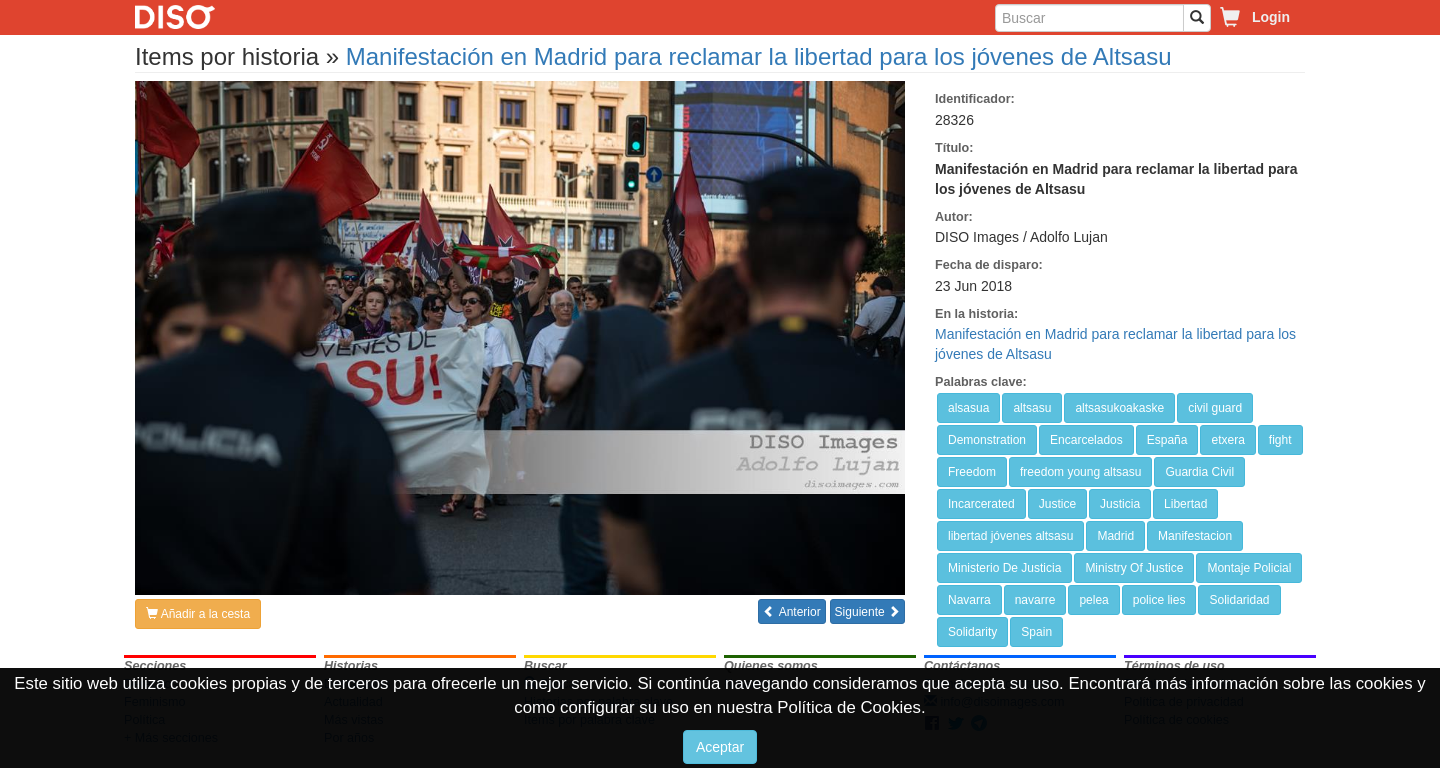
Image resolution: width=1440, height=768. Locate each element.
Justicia (1120, 504)
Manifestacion (1195, 536)
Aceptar (720, 747)
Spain (1036, 632)
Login (1271, 17)
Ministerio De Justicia (1004, 568)
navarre (1035, 600)
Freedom (972, 472)
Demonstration (987, 440)
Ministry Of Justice (1134, 568)
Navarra (969, 600)
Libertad (1185, 504)
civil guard (1215, 408)
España (1167, 440)
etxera (1227, 440)
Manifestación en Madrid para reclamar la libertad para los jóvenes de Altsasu (759, 56)
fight (1280, 440)
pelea (1093, 600)
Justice (1057, 504)
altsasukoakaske (1119, 408)
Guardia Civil (1199, 472)
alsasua (968, 408)
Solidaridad (1239, 600)
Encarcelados (1086, 440)
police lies (1159, 600)
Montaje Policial (1249, 568)
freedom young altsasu (1080, 472)
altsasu (1032, 408)
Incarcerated (981, 504)
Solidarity (972, 632)
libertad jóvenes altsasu (1010, 536)
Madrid (1115, 536)
